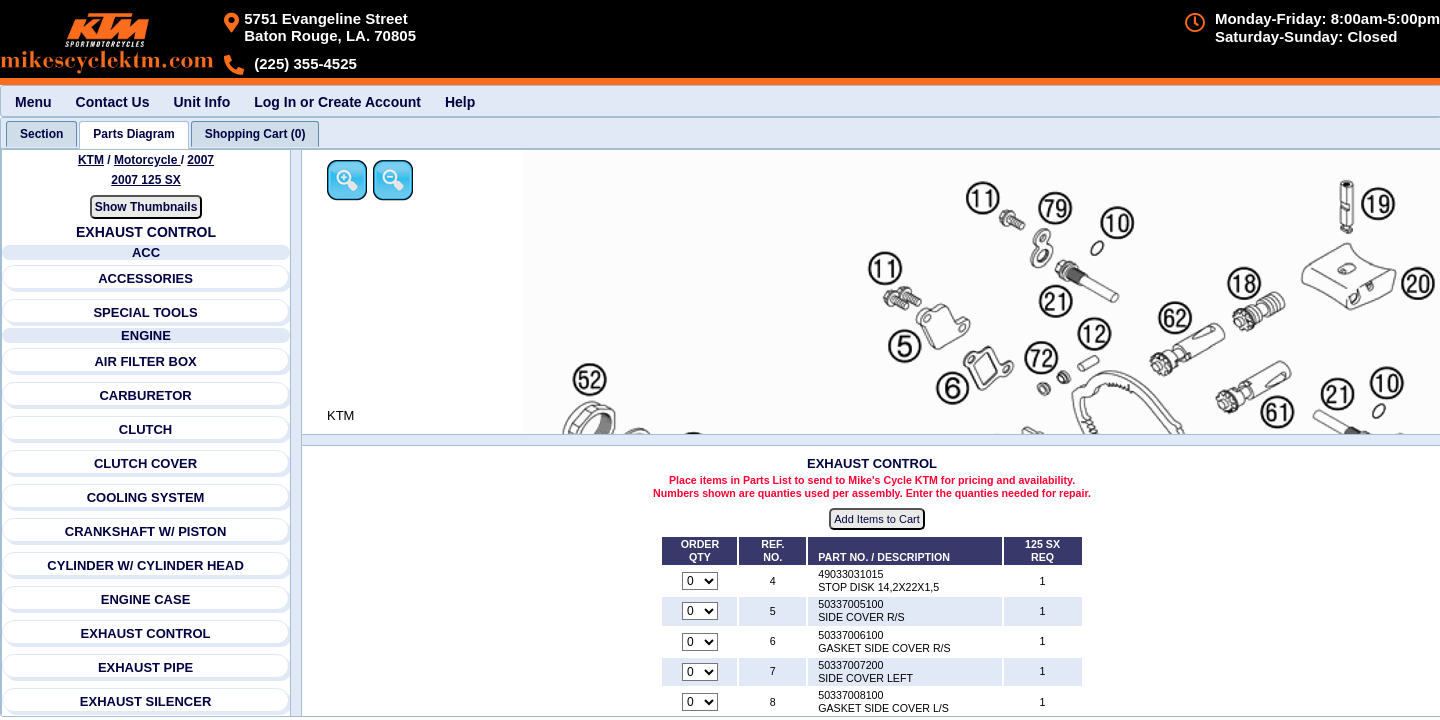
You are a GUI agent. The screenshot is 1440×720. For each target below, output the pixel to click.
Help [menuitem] (460, 102)
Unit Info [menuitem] (201, 102)
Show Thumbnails (146, 207)
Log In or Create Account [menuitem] (337, 102)
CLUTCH (145, 429)
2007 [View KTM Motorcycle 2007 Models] (200, 160)
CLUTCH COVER (145, 463)
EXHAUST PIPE (145, 667)
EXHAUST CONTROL (146, 633)
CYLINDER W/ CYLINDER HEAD (145, 565)
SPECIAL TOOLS (145, 312)
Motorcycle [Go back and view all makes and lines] (147, 160)
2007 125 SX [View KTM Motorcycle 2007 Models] (145, 180)
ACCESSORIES (145, 278)
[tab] (41, 134)
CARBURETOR (145, 395)
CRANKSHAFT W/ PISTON (146, 531)
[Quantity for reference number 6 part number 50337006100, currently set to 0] (700, 642)
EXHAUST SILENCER (145, 701)
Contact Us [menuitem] (113, 102)
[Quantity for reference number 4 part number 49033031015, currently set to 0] (700, 581)
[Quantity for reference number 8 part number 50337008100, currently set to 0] (700, 702)
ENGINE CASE (146, 599)
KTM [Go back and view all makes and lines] (91, 160)
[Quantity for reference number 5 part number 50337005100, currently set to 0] (700, 611)
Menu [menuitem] (33, 102)
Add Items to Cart (877, 519)
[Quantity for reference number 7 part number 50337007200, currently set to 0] (700, 672)
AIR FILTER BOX (145, 361)
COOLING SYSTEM (146, 497)
